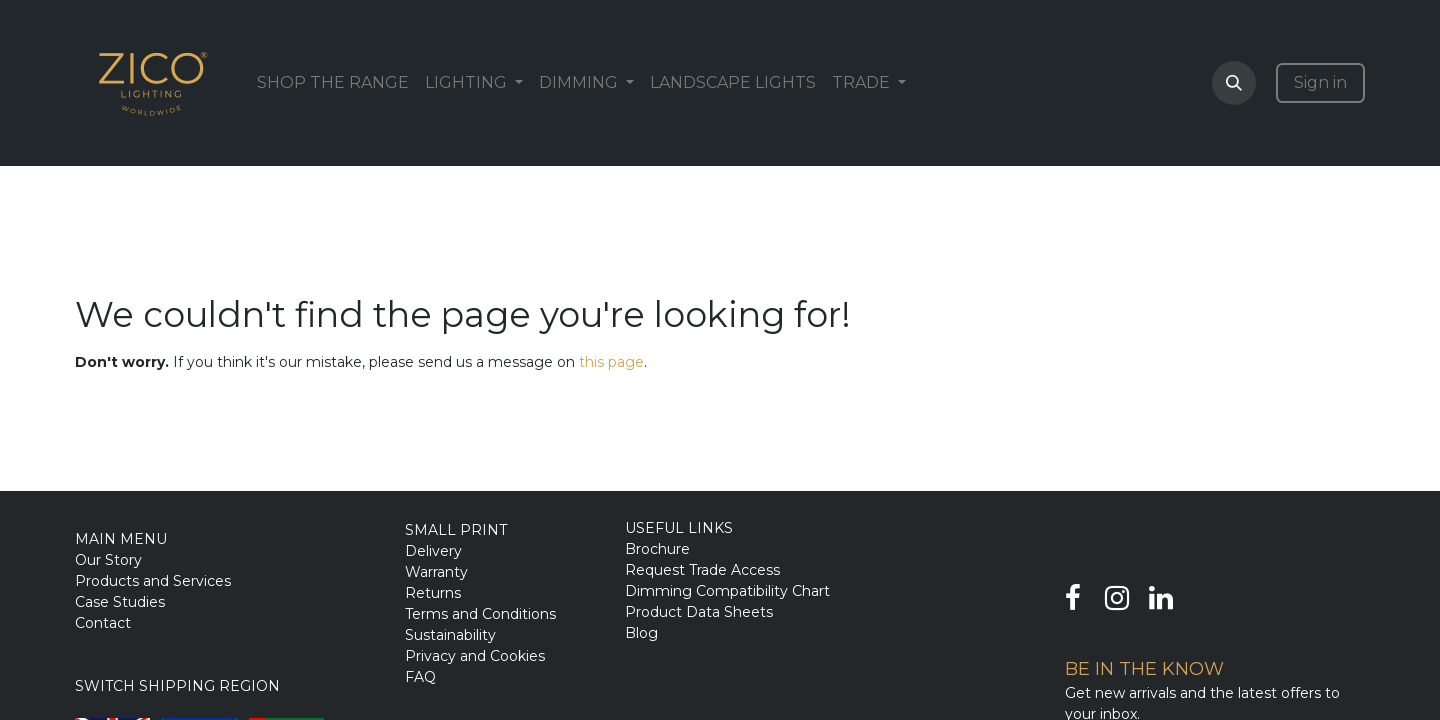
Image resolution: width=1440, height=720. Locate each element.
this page (611, 362)
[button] (1234, 83)
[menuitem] (333, 83)
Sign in (1320, 82)
